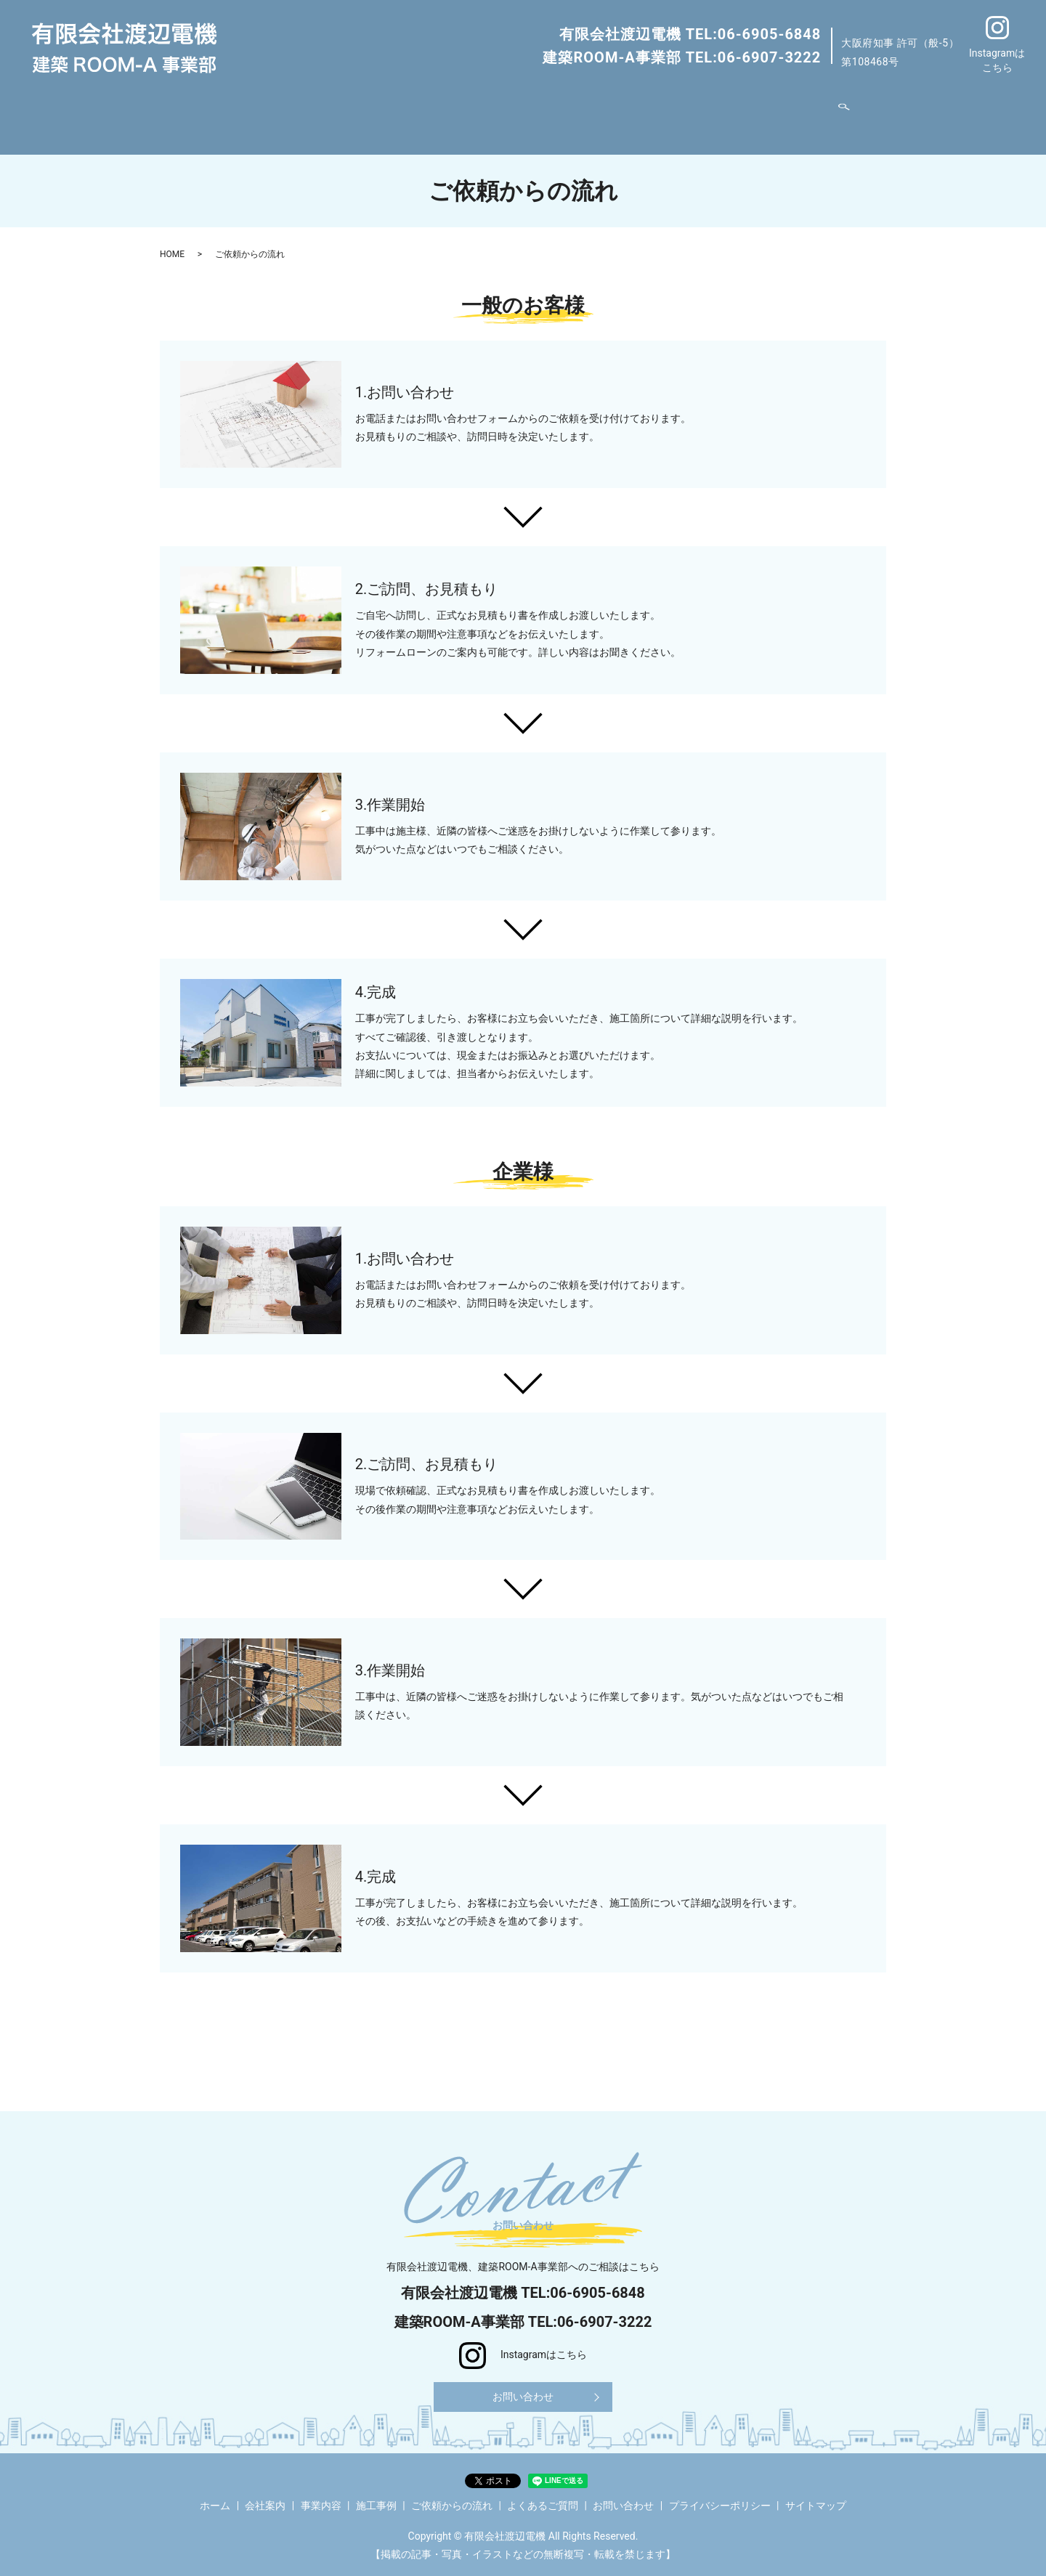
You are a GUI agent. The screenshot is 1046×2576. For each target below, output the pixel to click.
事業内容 (389, 112)
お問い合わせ (739, 112)
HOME (172, 242)
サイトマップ (815, 2497)
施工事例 (459, 112)
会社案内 (326, 112)
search (792, 112)
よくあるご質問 (651, 112)
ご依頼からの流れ (551, 112)
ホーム (269, 112)
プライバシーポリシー (720, 2497)
